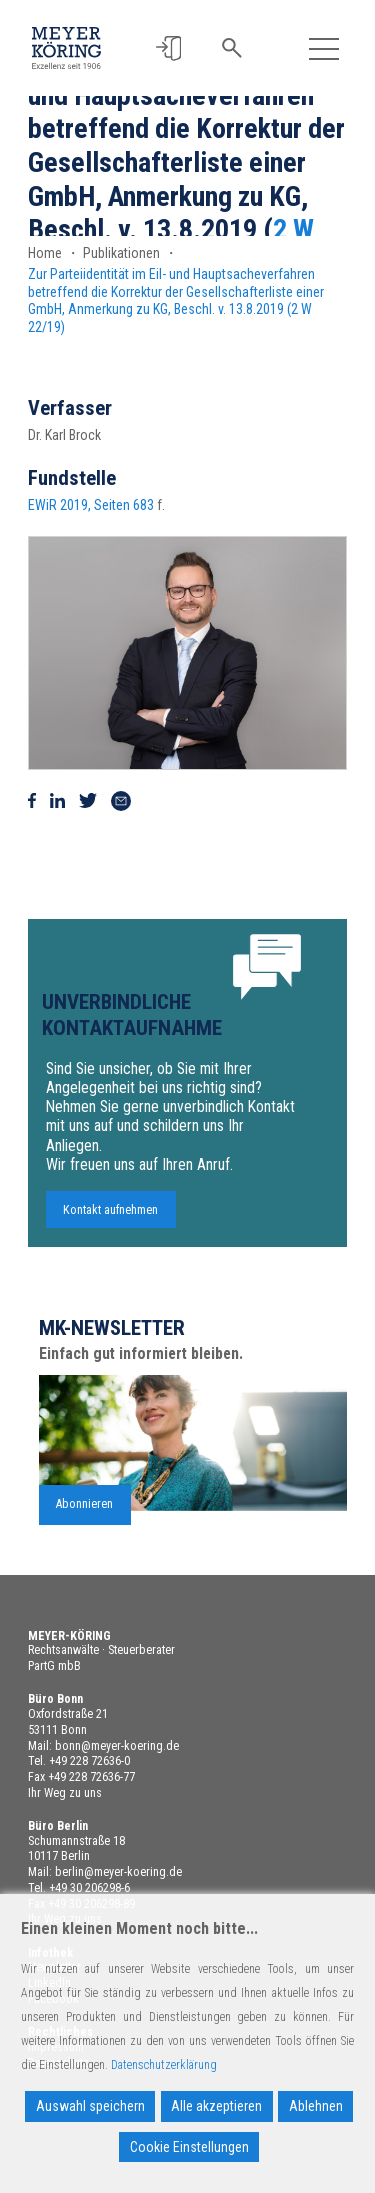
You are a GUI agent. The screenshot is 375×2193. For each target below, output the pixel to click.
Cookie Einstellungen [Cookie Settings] (189, 2147)
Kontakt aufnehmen (110, 1219)
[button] (168, 48)
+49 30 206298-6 (89, 1888)
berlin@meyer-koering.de (118, 1872)
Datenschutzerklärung (164, 2065)
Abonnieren (84, 1514)
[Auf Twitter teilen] (88, 801)
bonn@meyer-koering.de (117, 1746)
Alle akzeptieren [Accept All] (216, 2106)
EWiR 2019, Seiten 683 (91, 505)
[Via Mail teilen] (121, 801)
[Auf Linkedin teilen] (57, 801)
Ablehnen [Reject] (316, 2106)
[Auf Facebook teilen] (32, 801)
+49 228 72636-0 (89, 1761)
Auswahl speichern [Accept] (90, 2106)
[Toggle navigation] (324, 48)
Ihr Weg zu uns (65, 1793)
